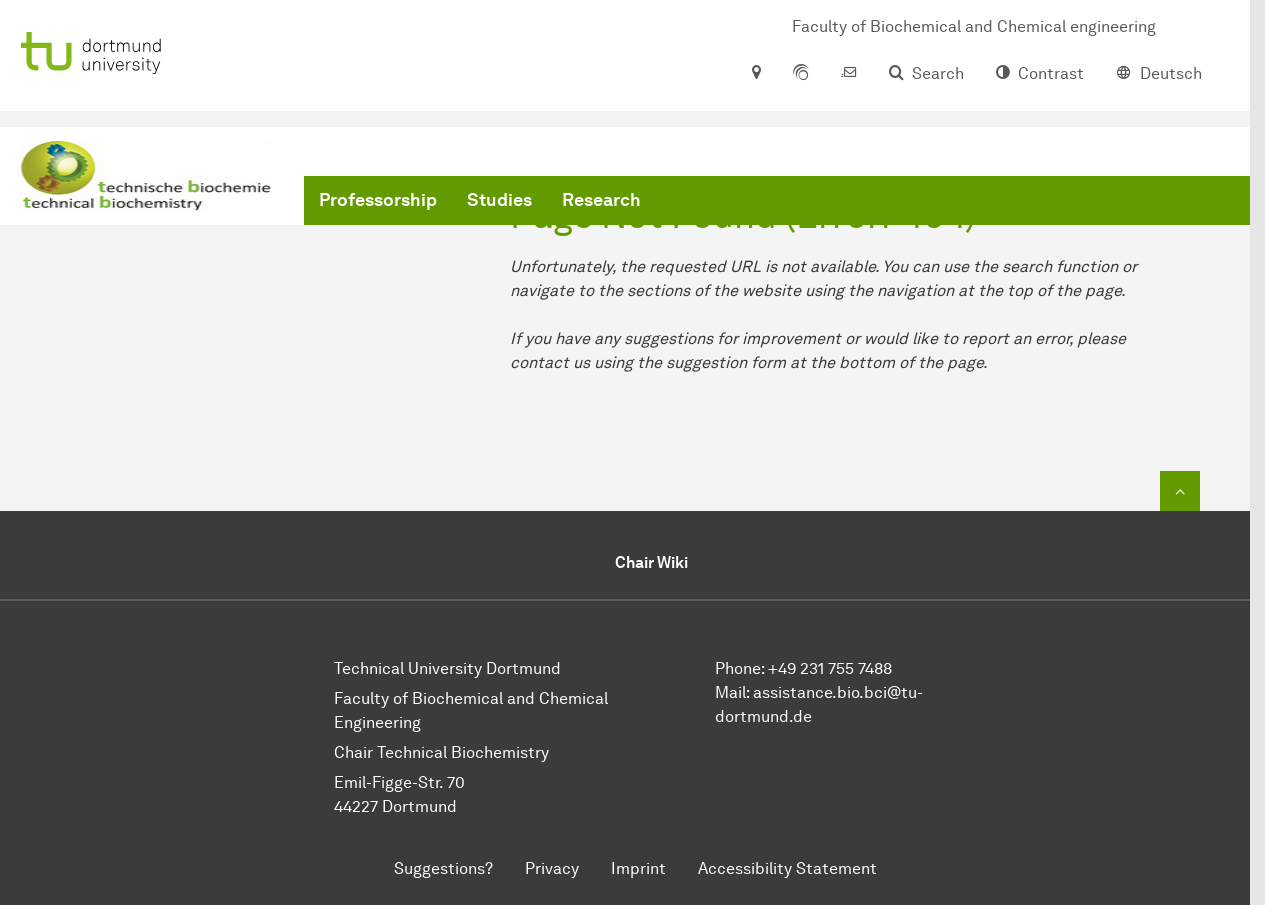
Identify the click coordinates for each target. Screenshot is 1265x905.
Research (601, 200)
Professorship (378, 200)
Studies (499, 200)
